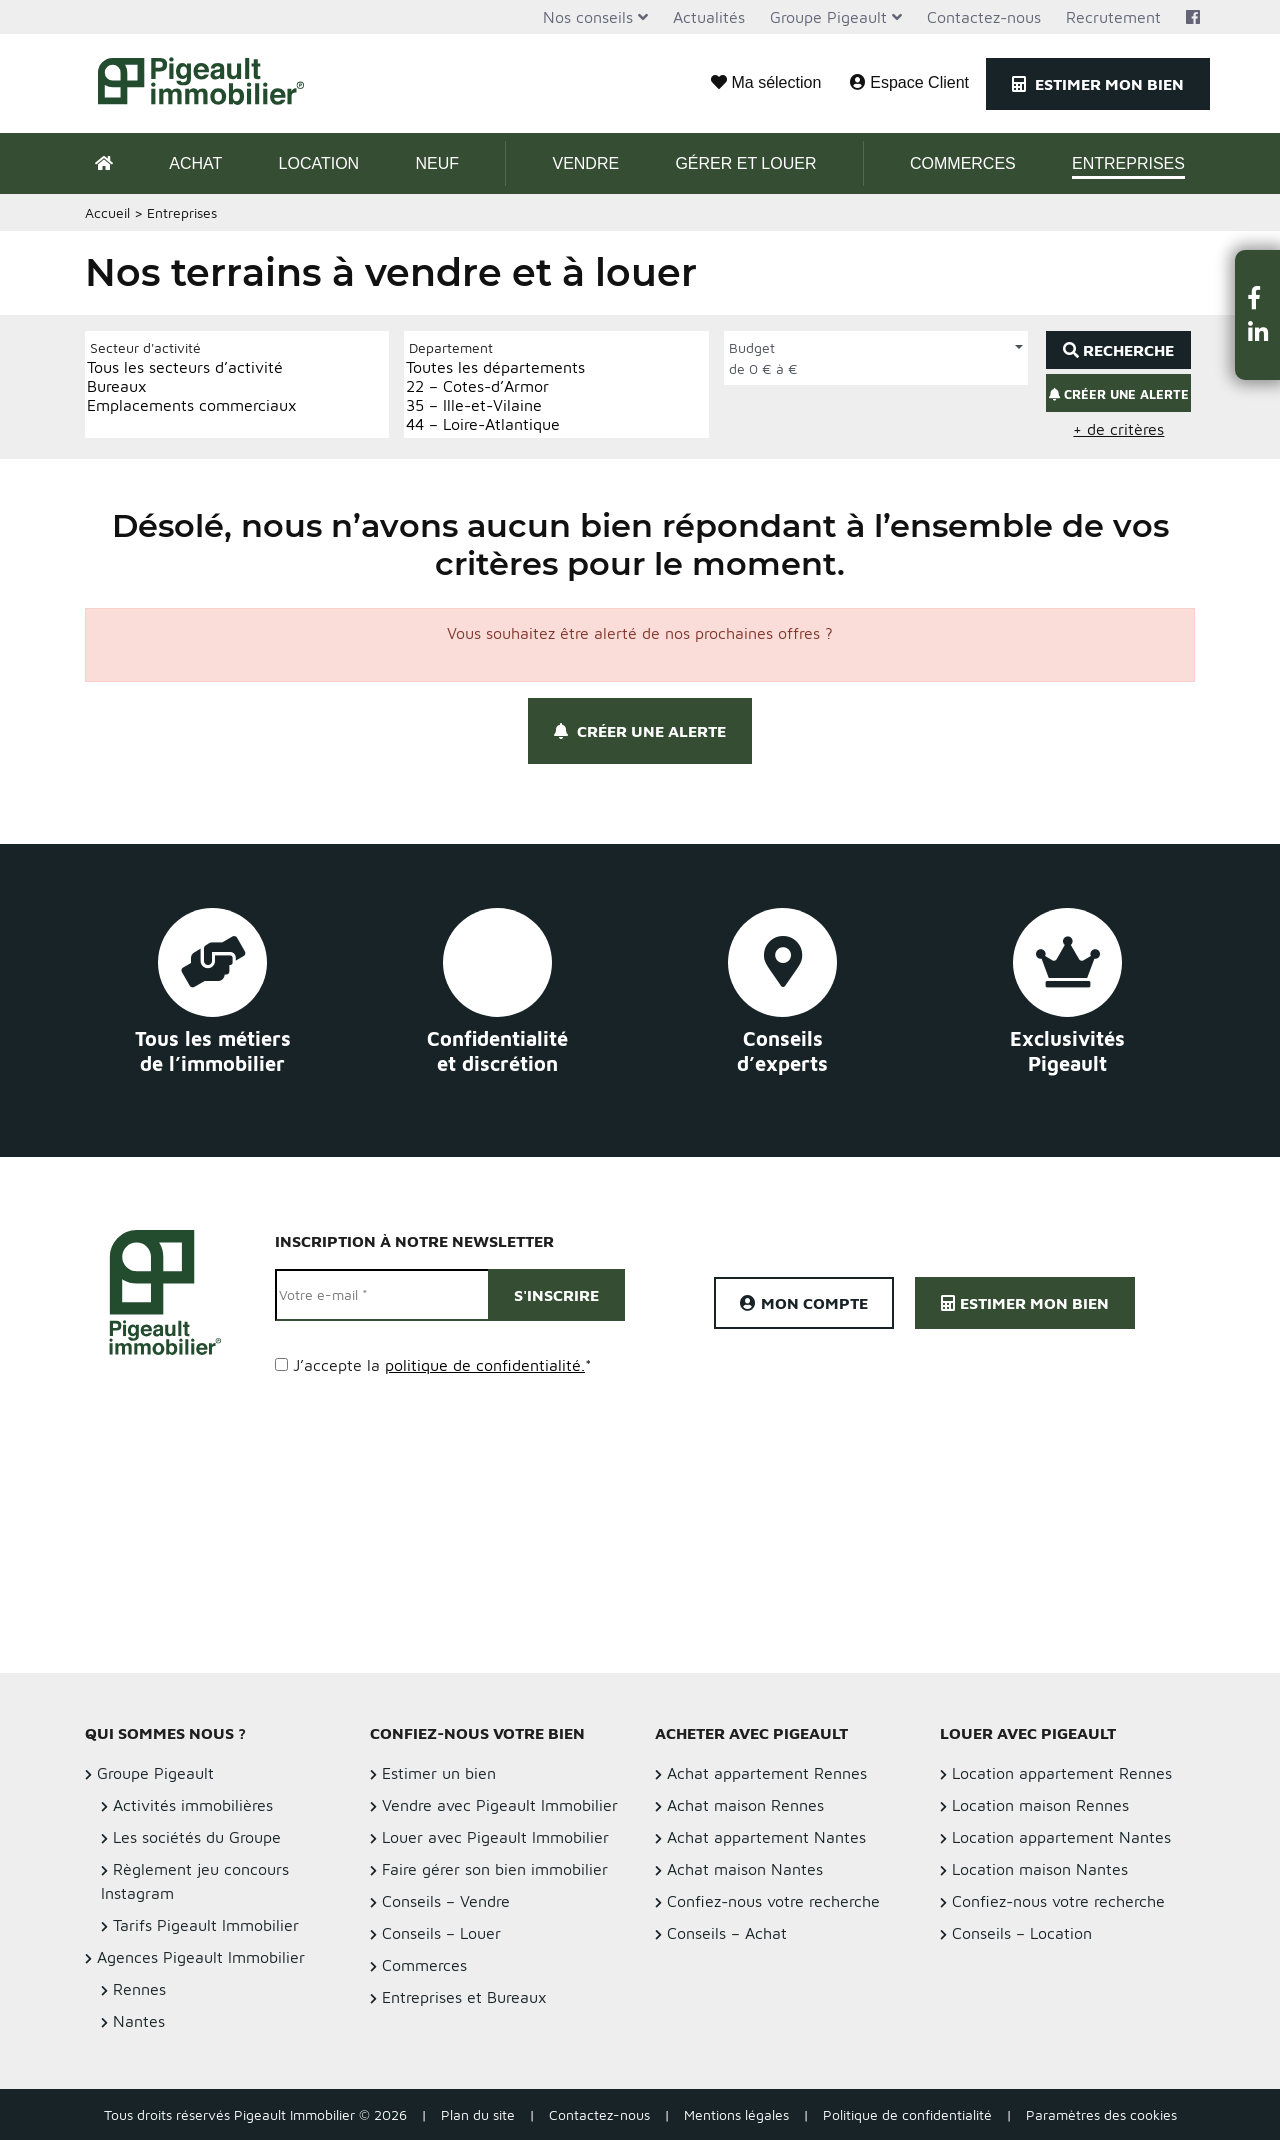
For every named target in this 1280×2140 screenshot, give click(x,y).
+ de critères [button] (1118, 429)
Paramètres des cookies (1101, 2114)
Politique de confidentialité (907, 2114)
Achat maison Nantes (745, 1869)
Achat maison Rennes (745, 1805)
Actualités (709, 17)
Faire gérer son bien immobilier (495, 1869)
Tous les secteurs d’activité (192, 367)
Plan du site (478, 2114)
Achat (195, 163)
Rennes (139, 1989)
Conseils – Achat (727, 1933)
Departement (451, 347)
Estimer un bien (439, 1773)
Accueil (107, 212)
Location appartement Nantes (1061, 1837)
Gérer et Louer (745, 163)
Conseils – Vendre (446, 1901)
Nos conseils (588, 17)
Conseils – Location (1022, 1933)
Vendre (585, 163)
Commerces (963, 163)
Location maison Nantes (1040, 1869)
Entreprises (1128, 163)
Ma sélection (766, 82)
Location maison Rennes (1040, 1805)
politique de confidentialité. (485, 1365)
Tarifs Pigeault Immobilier (206, 1925)
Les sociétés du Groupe (197, 1837)
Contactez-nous (984, 17)
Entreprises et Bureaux (464, 1997)
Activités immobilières (193, 1805)
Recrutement (1113, 17)
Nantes (139, 2021)
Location (319, 163)
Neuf (437, 163)
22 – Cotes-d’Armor (495, 386)
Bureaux (192, 386)
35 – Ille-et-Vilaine (495, 405)
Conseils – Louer (441, 1933)
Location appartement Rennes (1062, 1773)
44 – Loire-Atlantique (495, 424)
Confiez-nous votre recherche (773, 1901)
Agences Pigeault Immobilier (201, 1957)
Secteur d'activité (145, 347)
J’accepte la (442, 1365)
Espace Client (909, 82)
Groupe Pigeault (828, 17)
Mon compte (804, 1303)
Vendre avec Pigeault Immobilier (500, 1805)
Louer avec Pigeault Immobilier (495, 1837)
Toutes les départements (495, 367)
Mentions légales (736, 2114)
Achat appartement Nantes (766, 1837)
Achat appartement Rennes (767, 1773)
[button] (1258, 297)
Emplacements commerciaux (192, 405)
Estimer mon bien (1098, 84)
